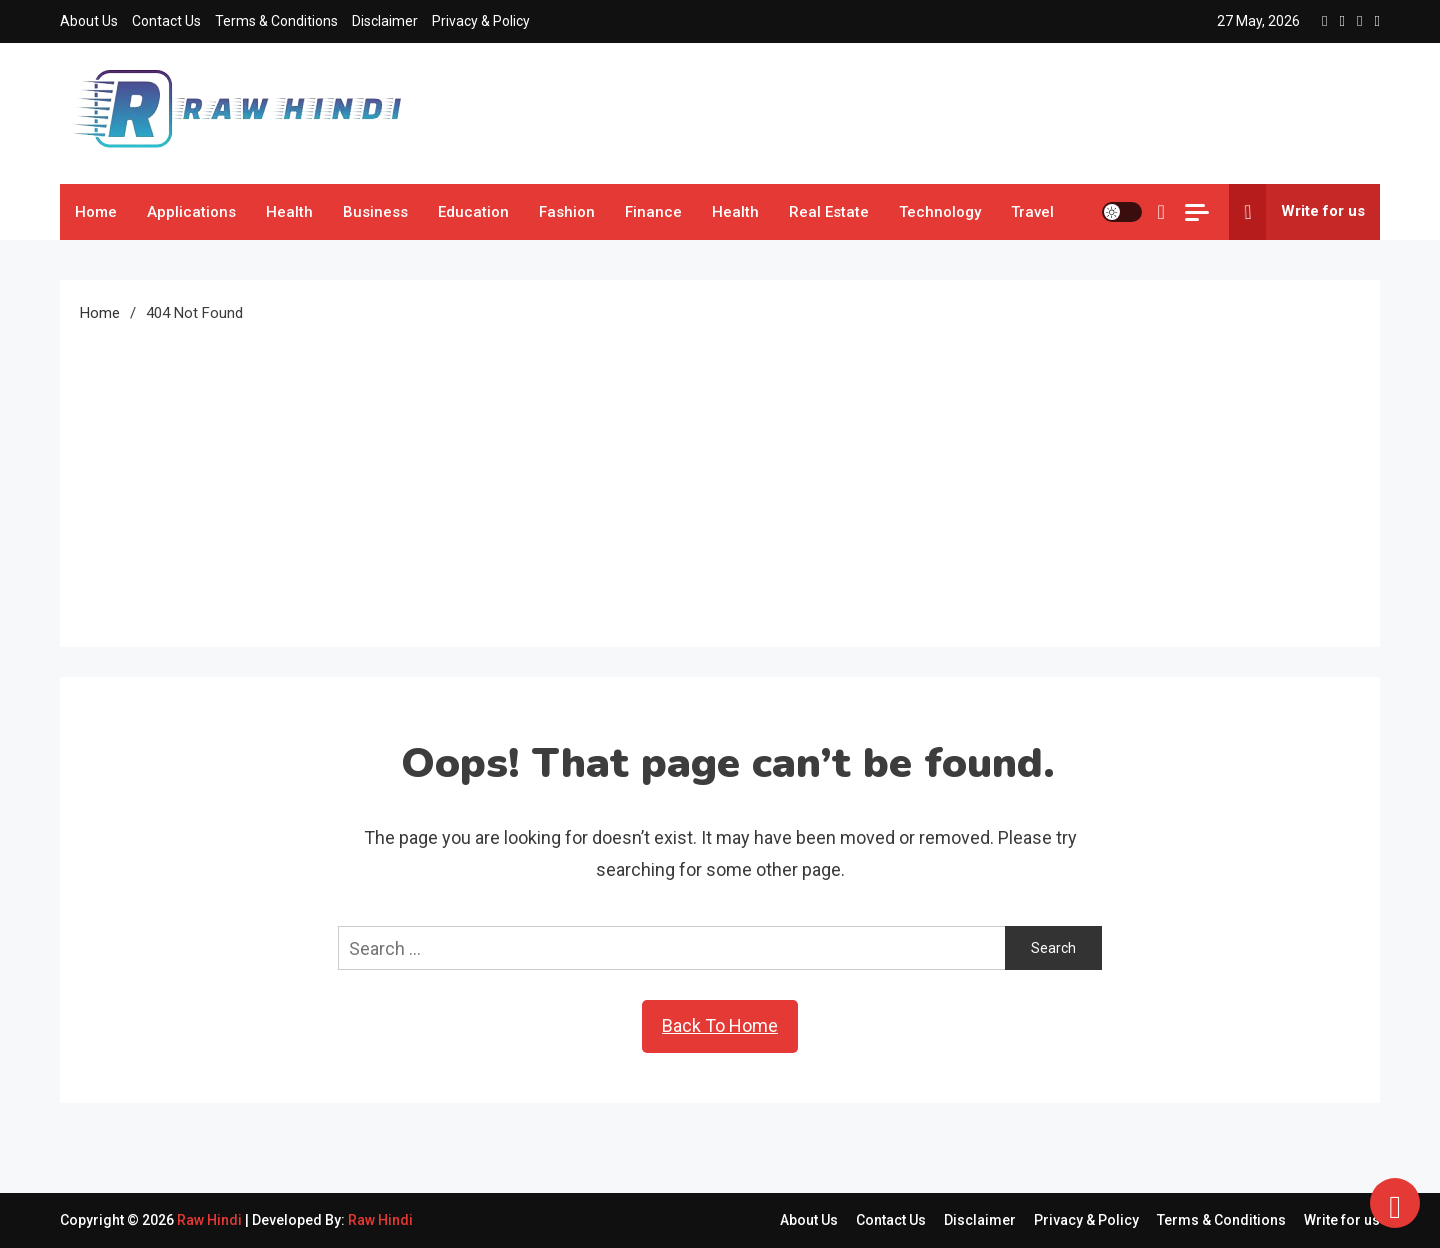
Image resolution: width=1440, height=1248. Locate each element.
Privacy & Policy (481, 21)
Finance (653, 212)
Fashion (567, 212)
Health (289, 212)
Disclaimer (385, 21)
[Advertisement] (720, 477)
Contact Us (166, 21)
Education (473, 212)
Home (96, 212)
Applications (191, 212)
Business (375, 212)
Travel (1032, 212)
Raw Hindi (211, 1220)
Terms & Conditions (276, 21)
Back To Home (720, 1025)
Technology (940, 212)
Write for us (1297, 212)
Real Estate (829, 212)
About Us (89, 21)
